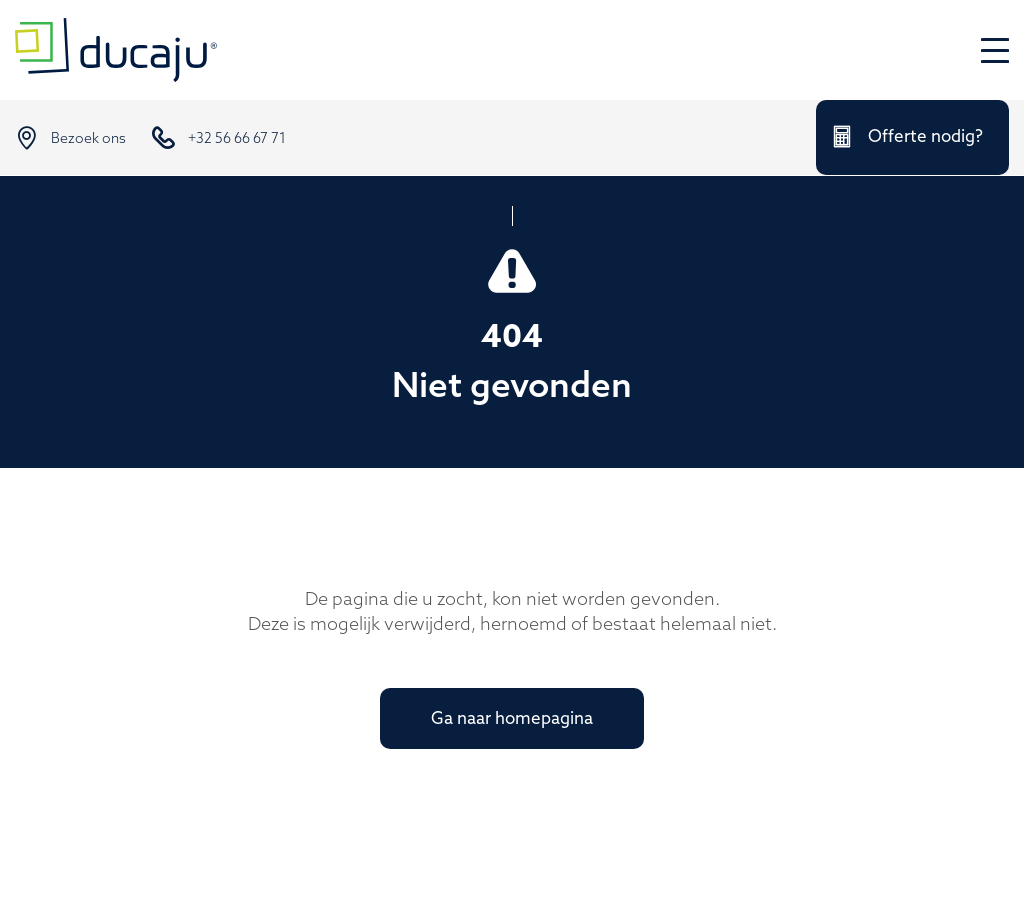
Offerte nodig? (925, 137)
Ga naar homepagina (512, 719)
